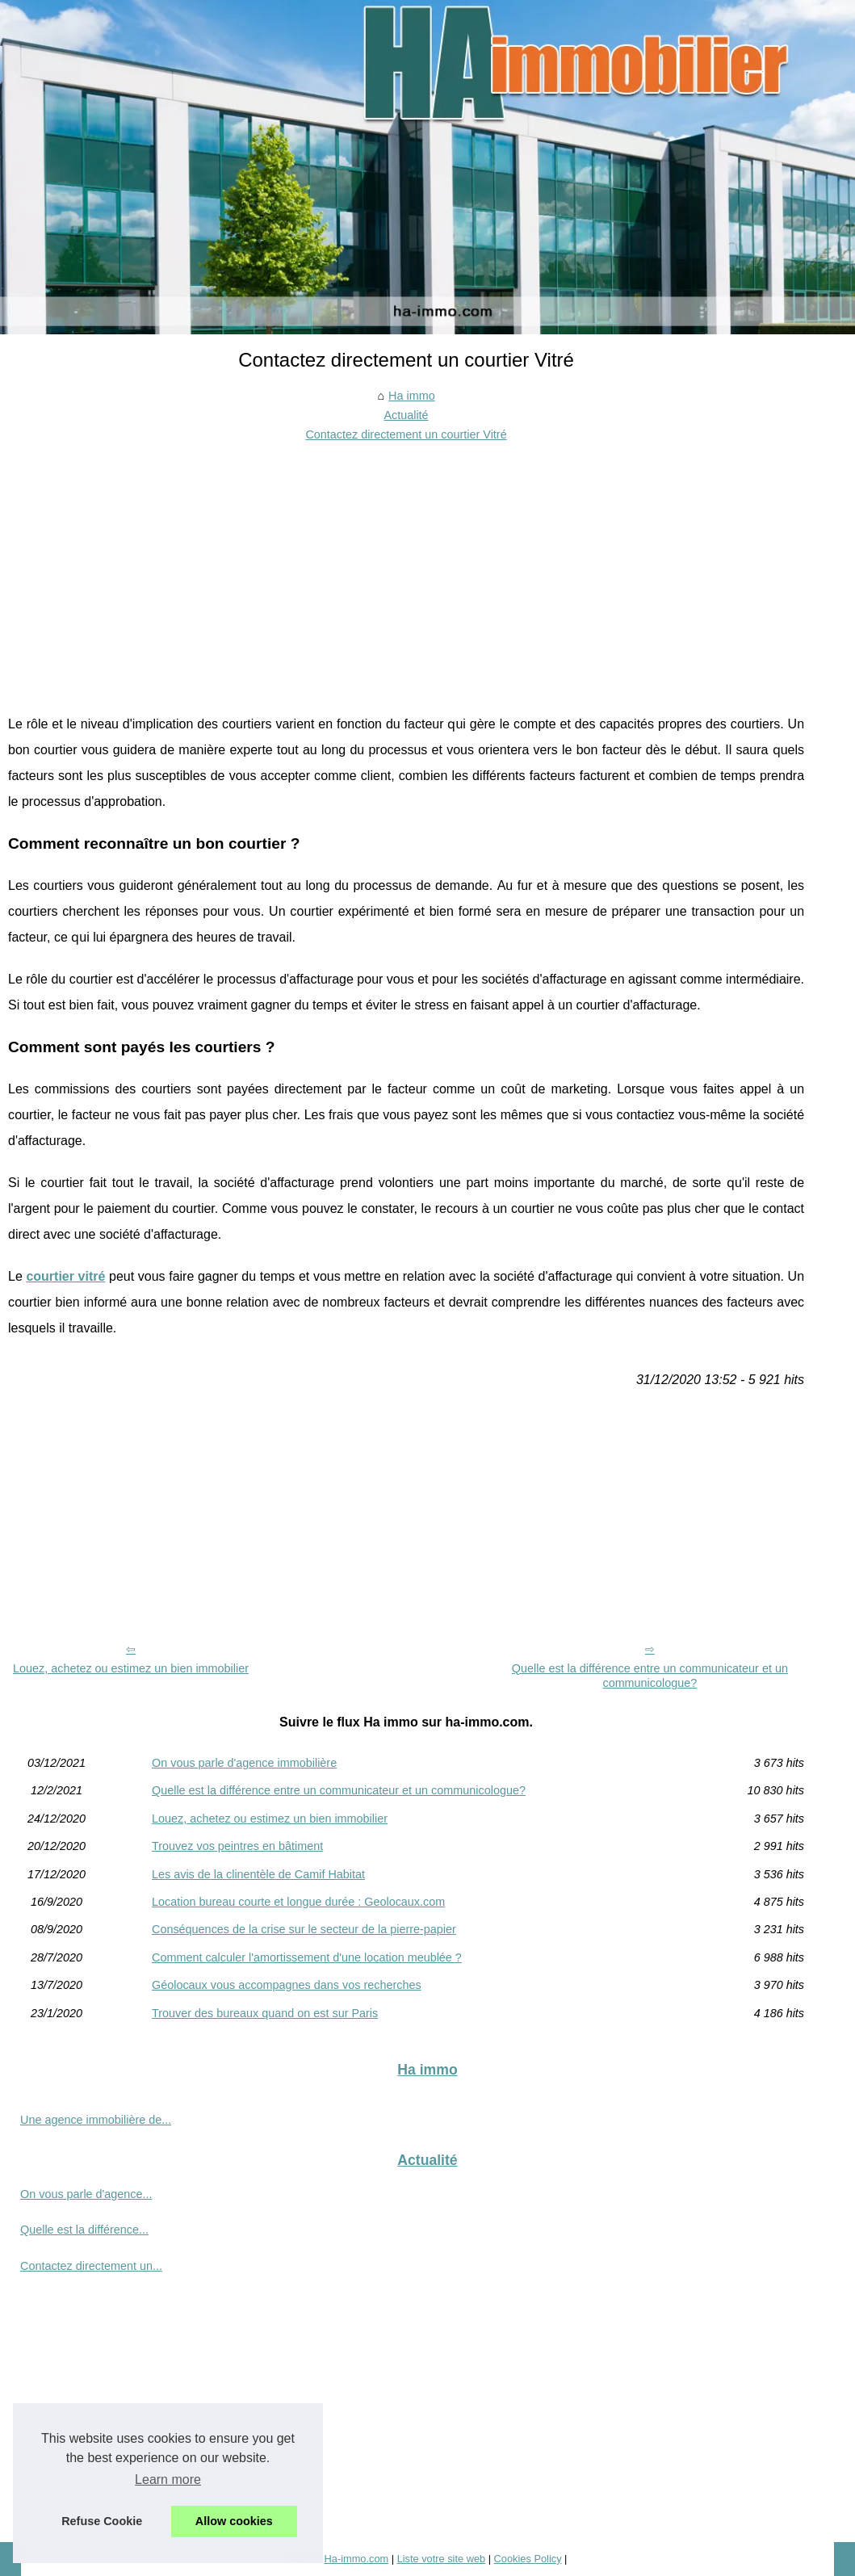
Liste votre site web (441, 2559)
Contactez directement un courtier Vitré (405, 434)
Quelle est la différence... (84, 2229)
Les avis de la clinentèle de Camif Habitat (258, 1874)
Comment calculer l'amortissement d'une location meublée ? (307, 1957)
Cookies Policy (528, 2559)
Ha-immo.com (357, 2559)
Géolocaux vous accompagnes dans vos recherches (286, 1985)
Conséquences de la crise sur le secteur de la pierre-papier (304, 1929)
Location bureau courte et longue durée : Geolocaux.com (298, 1901)
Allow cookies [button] (234, 2521)
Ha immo (411, 395)
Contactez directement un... (91, 2265)
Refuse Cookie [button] (101, 2521)
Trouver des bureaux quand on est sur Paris (265, 2013)
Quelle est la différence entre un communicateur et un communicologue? (650, 1676)
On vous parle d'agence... (86, 2194)
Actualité (405, 415)
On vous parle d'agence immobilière (244, 1762)
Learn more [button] (168, 2479)
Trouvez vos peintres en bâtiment (237, 1846)
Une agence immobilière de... (95, 2119)
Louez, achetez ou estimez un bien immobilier (131, 1668)
